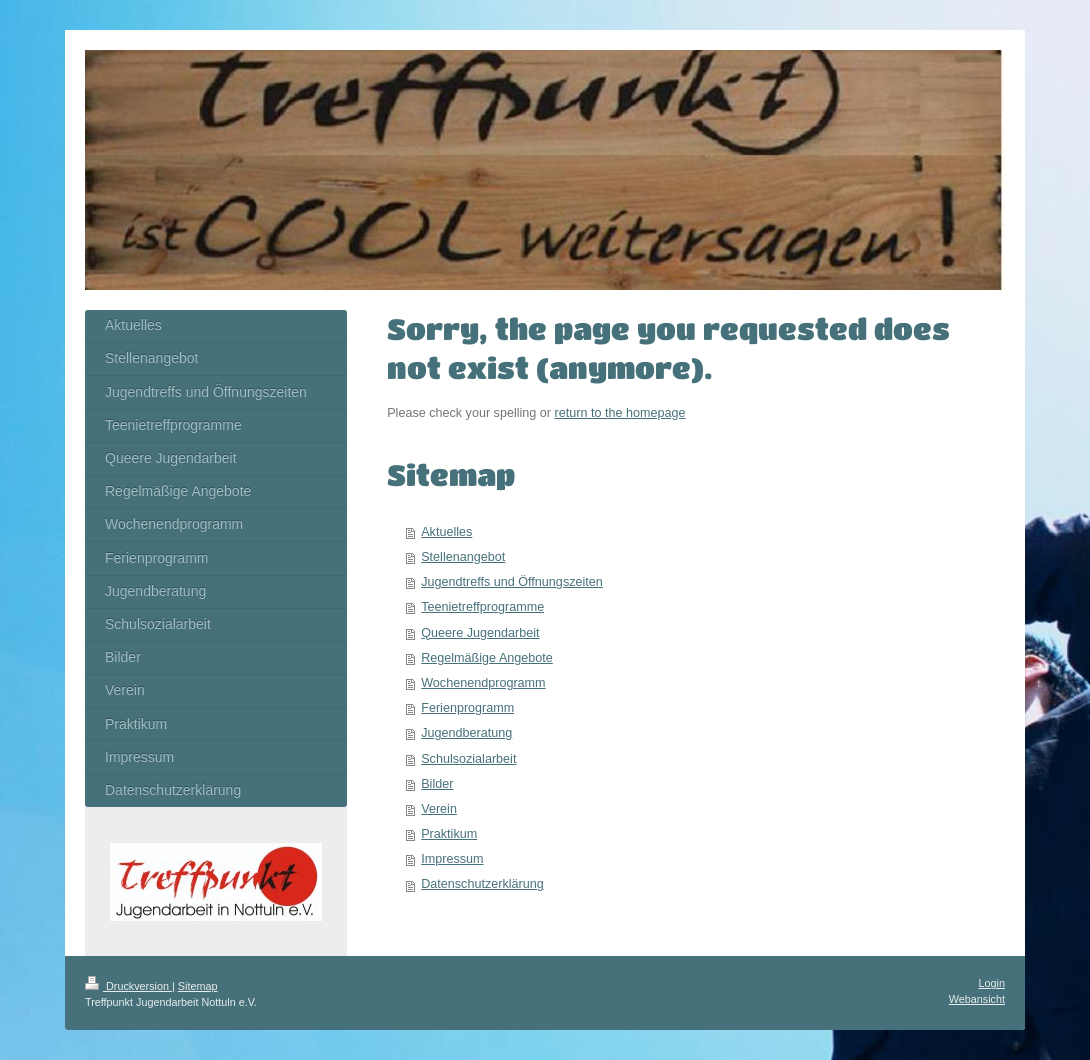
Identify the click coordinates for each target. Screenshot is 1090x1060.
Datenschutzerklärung (482, 884)
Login (992, 983)
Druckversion (128, 986)
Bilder (437, 784)
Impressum (452, 859)
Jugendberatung (466, 733)
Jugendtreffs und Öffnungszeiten (512, 582)
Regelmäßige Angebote (487, 658)
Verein (439, 809)
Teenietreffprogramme (482, 607)
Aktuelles (446, 532)
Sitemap (198, 986)
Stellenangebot (463, 557)
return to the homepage (620, 413)
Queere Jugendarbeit (480, 633)
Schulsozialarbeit (468, 759)
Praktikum (449, 834)
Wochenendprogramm (483, 683)
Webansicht (977, 999)
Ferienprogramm (467, 708)
